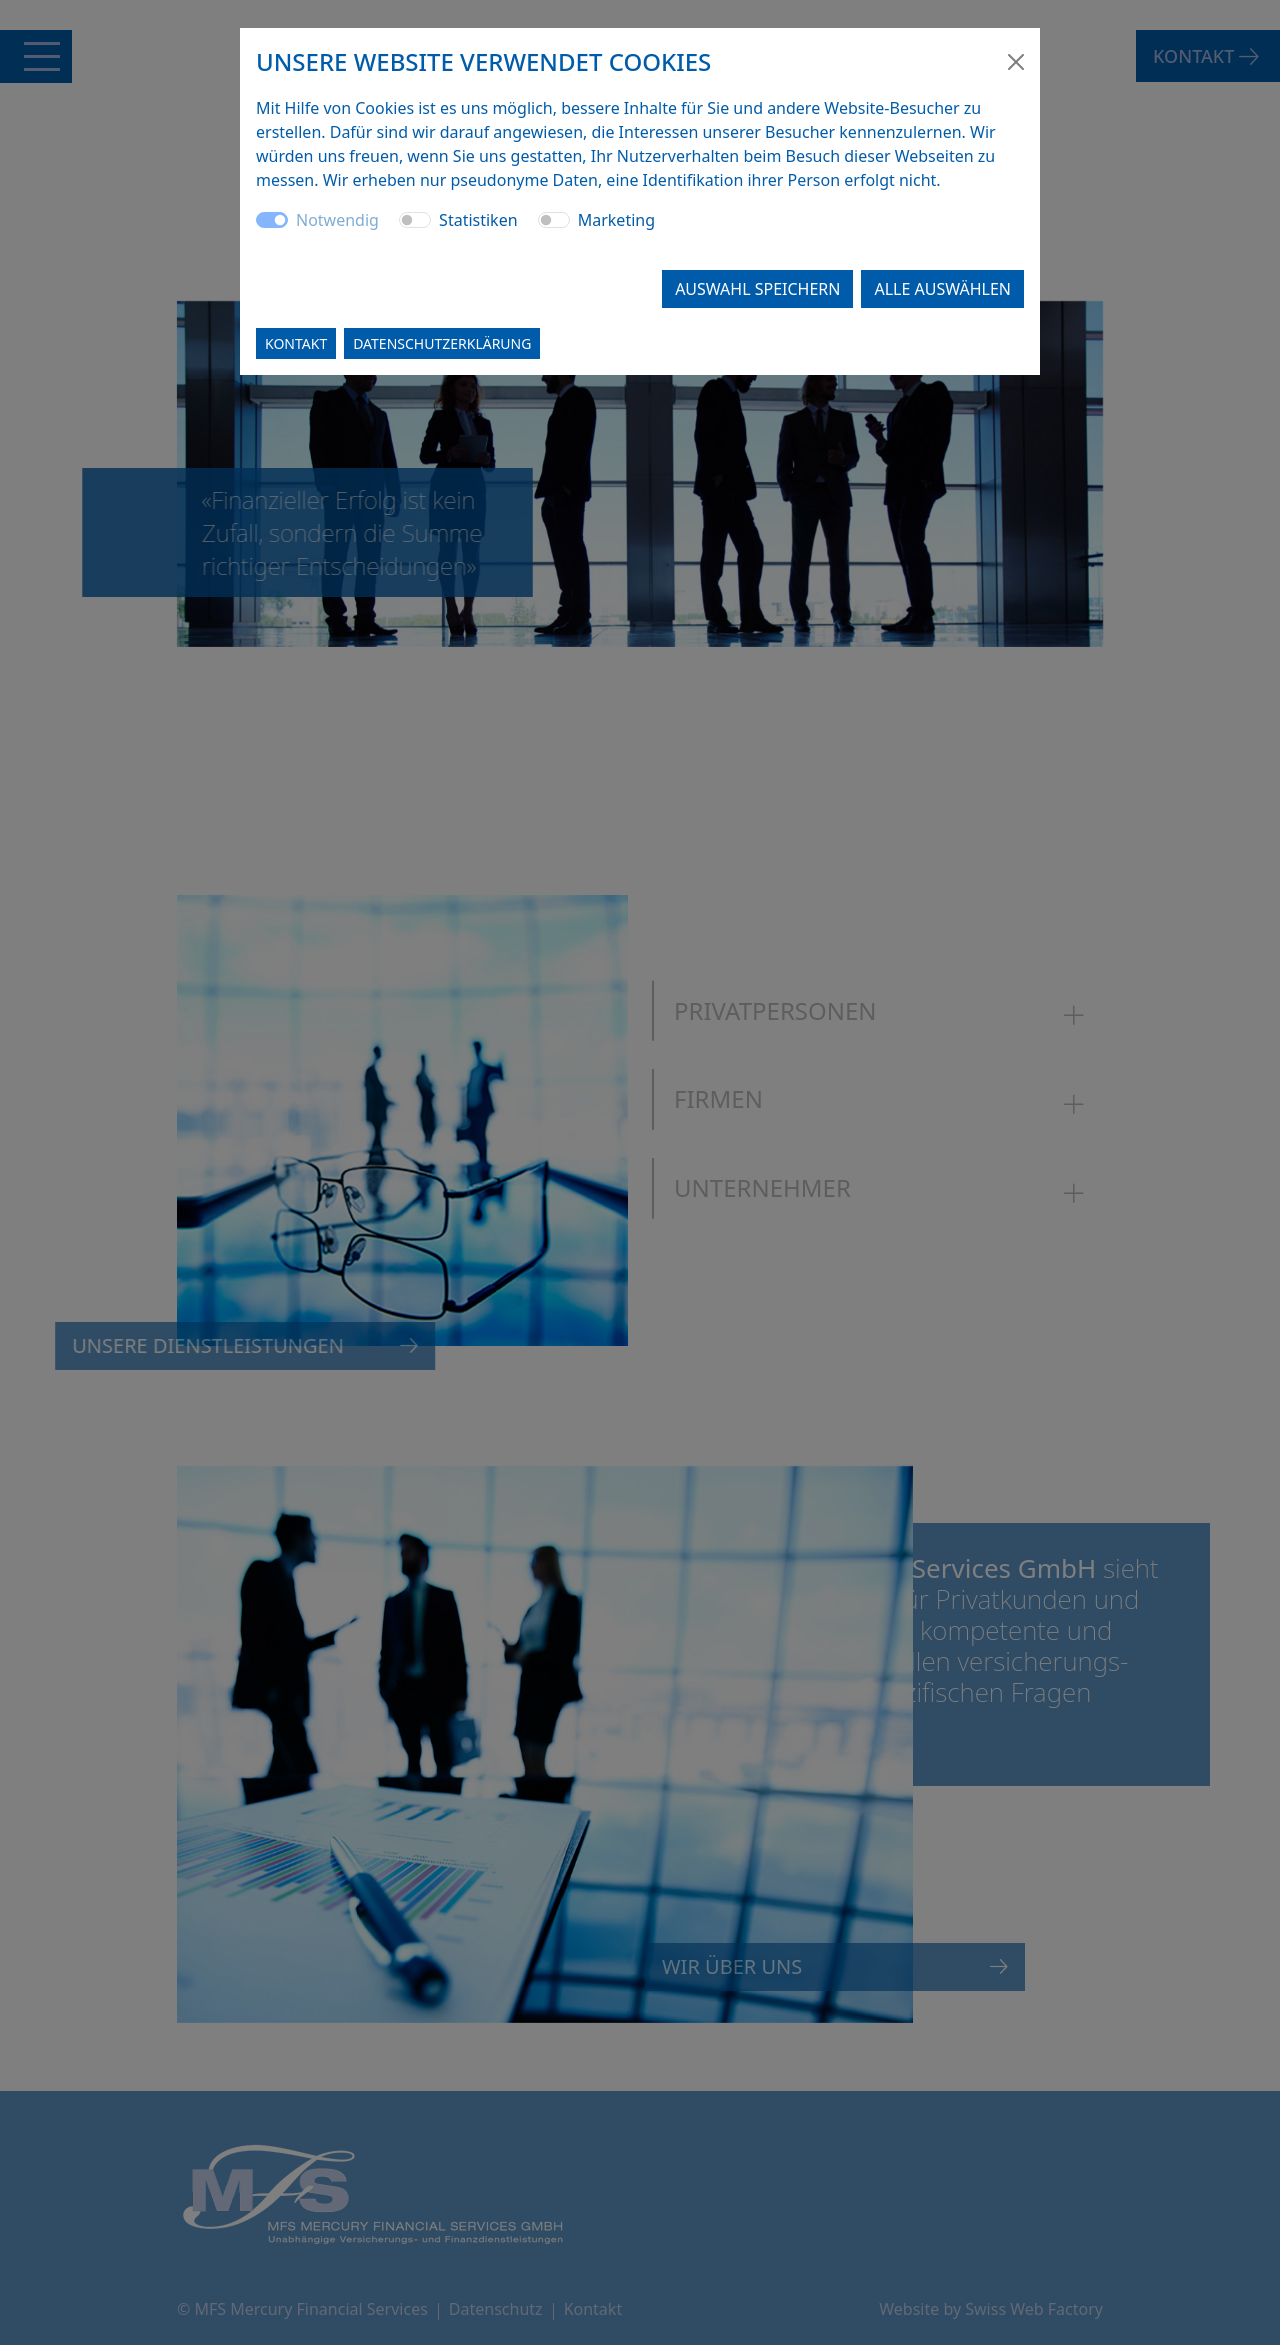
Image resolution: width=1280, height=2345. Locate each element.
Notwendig (337, 220)
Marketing (616, 220)
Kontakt (296, 343)
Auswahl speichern (757, 289)
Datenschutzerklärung (442, 343)
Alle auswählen (942, 289)
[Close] (1016, 62)
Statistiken (478, 220)
